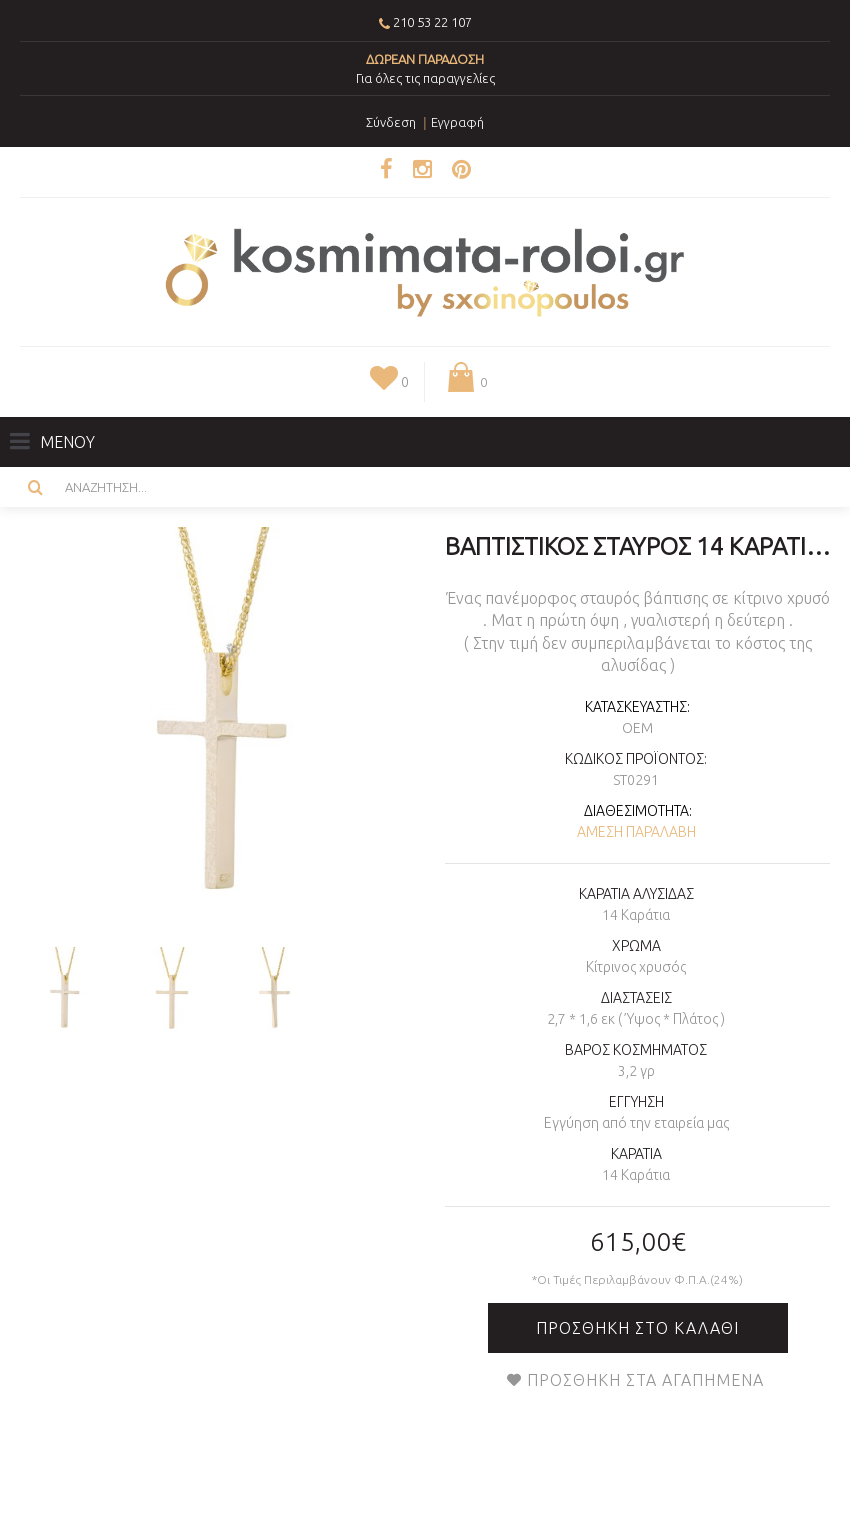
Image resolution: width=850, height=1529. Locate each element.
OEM (637, 728)
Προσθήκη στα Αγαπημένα (645, 1380)
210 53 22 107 (432, 22)
